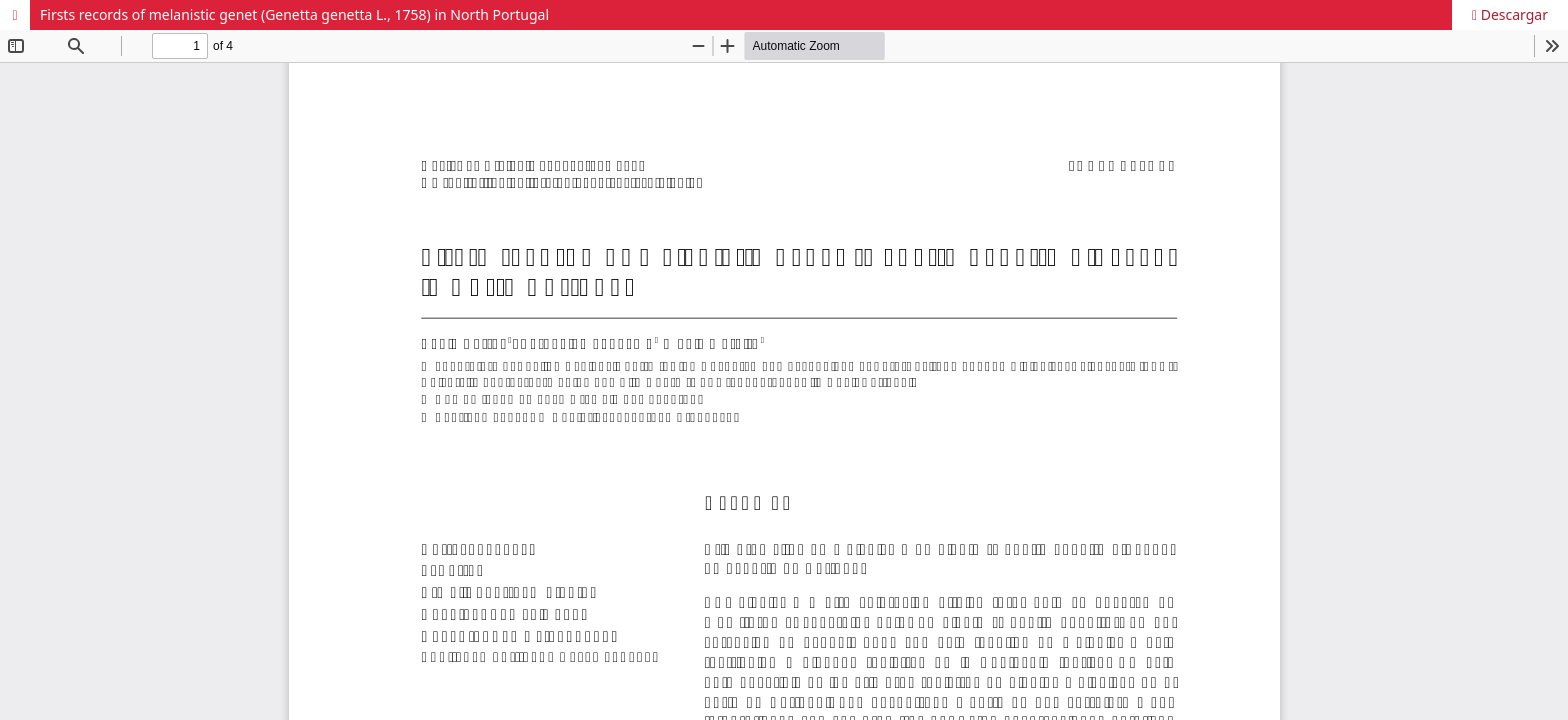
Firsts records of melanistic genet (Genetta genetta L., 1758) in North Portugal (294, 14)
